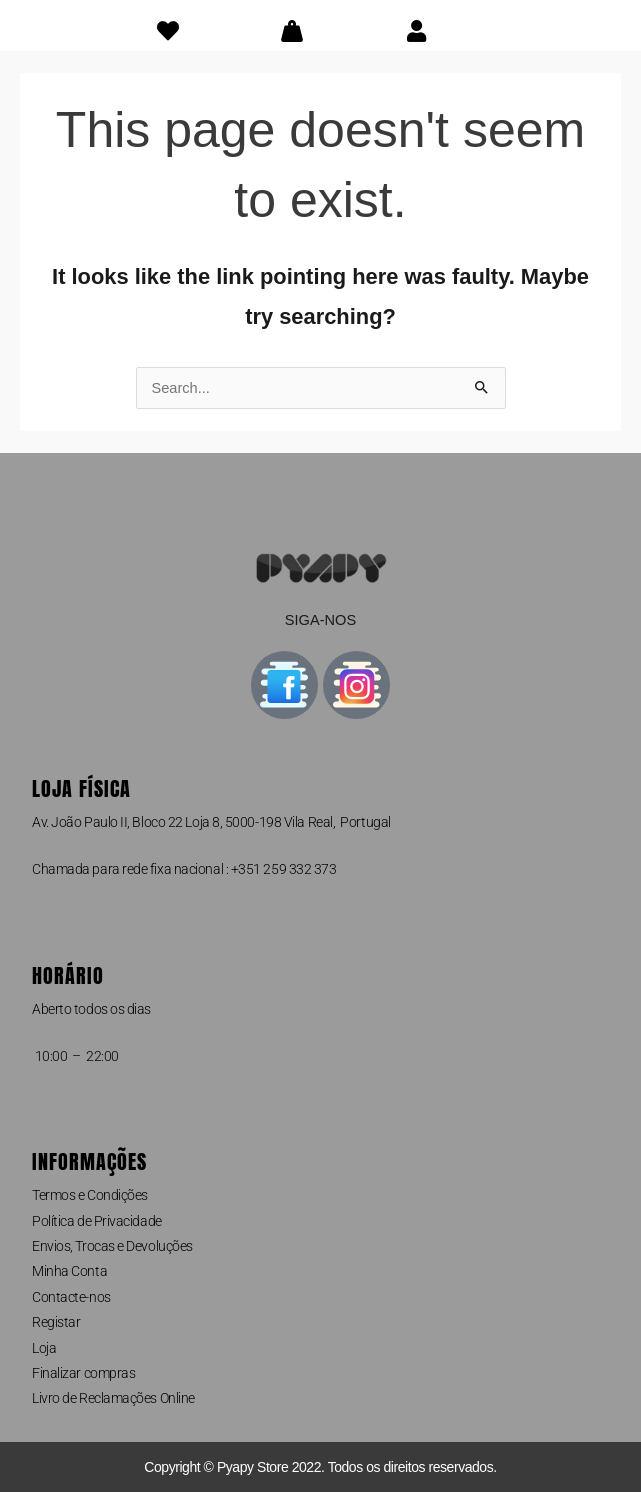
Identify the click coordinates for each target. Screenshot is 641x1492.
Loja (44, 1348)
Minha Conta (69, 1271)
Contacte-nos (71, 1297)
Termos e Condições (90, 1195)
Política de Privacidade (97, 1221)
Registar (56, 1322)
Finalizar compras (83, 1373)
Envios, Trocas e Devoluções (112, 1246)
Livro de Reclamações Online (113, 1398)
